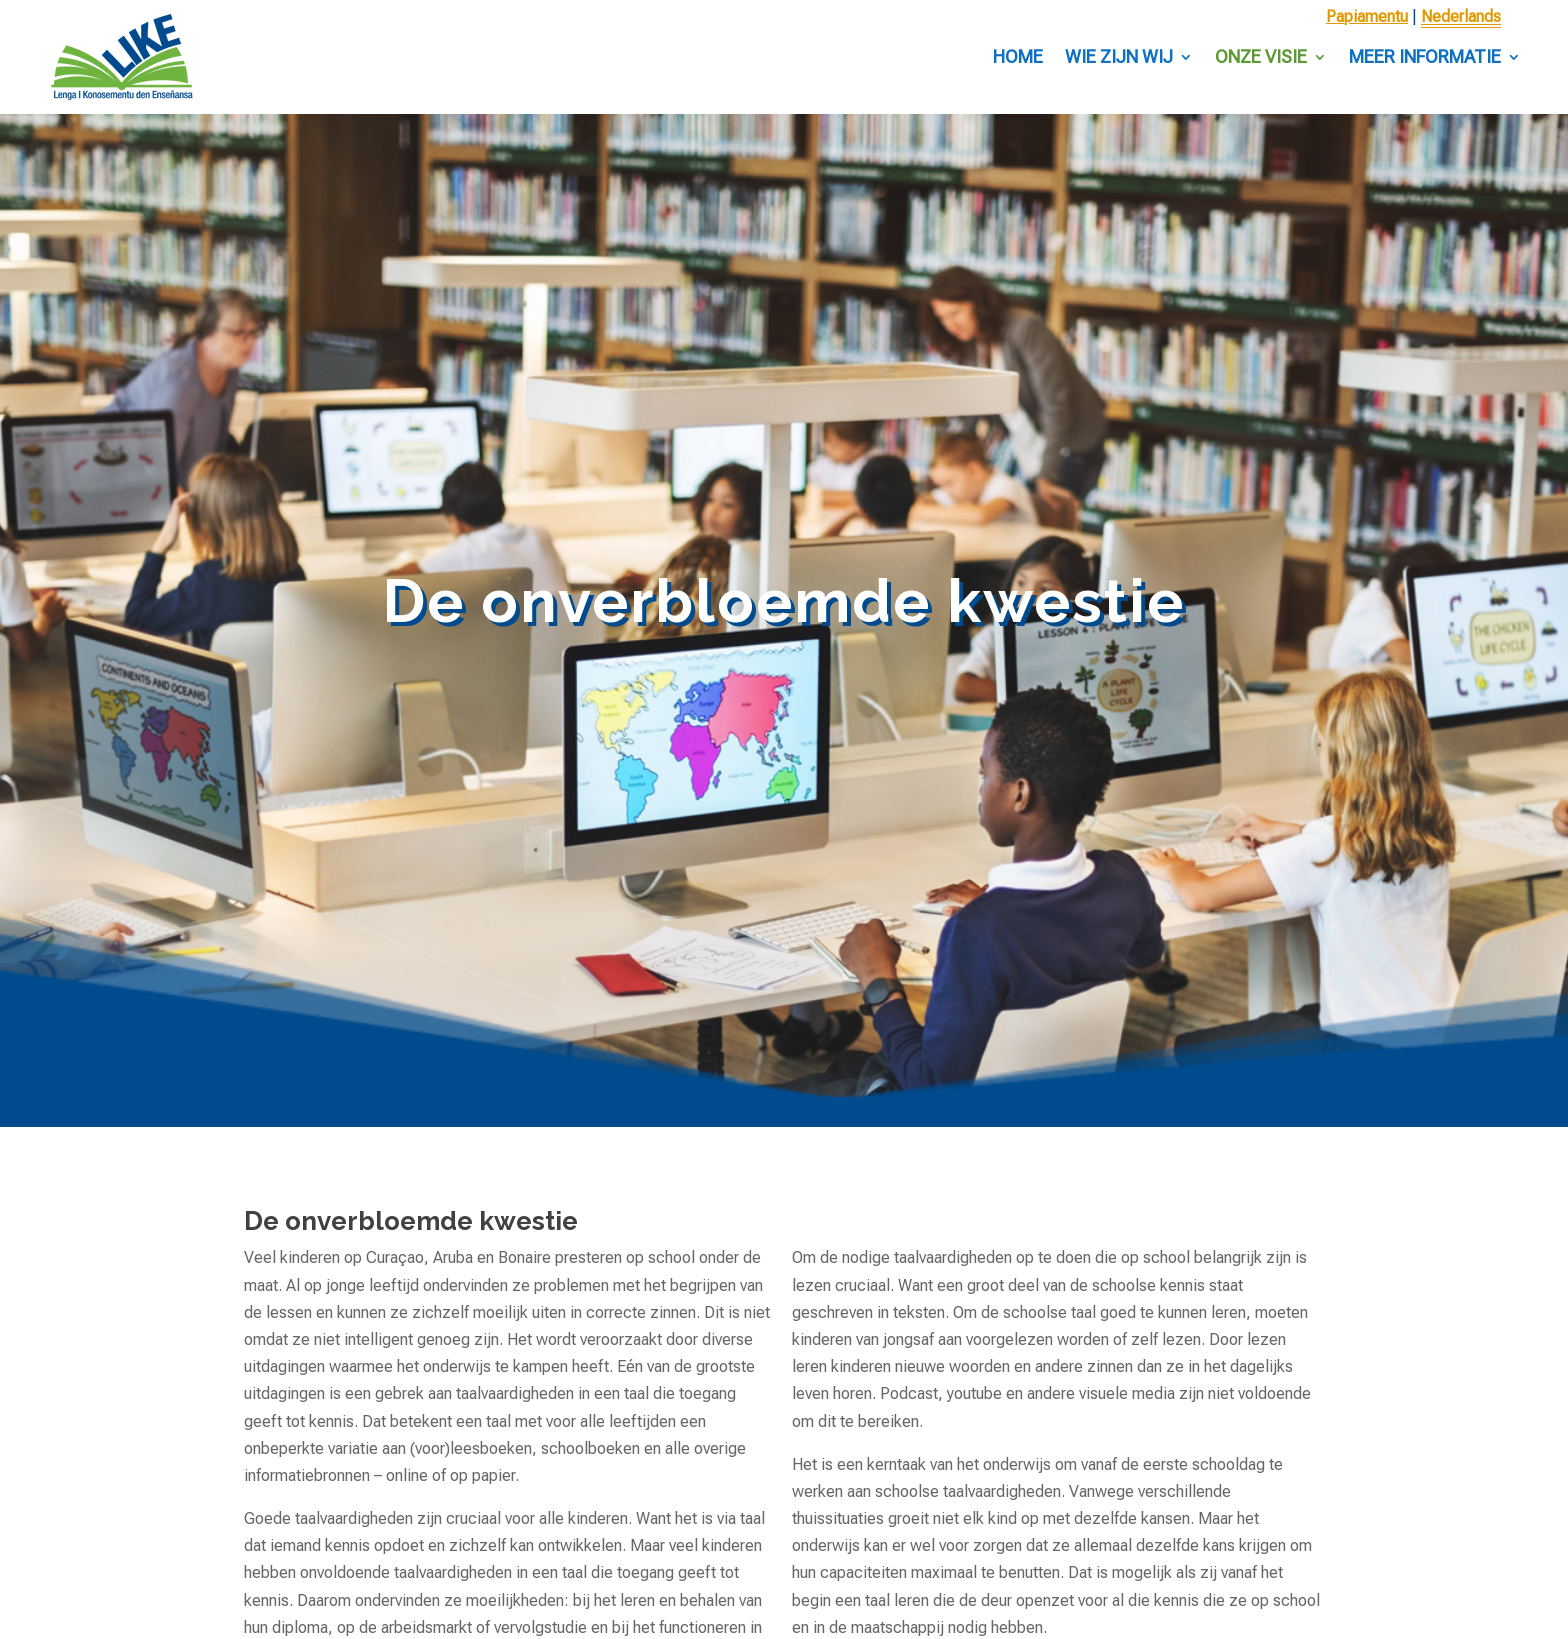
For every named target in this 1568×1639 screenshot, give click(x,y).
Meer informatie (1425, 56)
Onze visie (1261, 56)
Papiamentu (1367, 16)
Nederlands (1461, 16)
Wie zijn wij (1119, 56)
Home (1018, 56)
